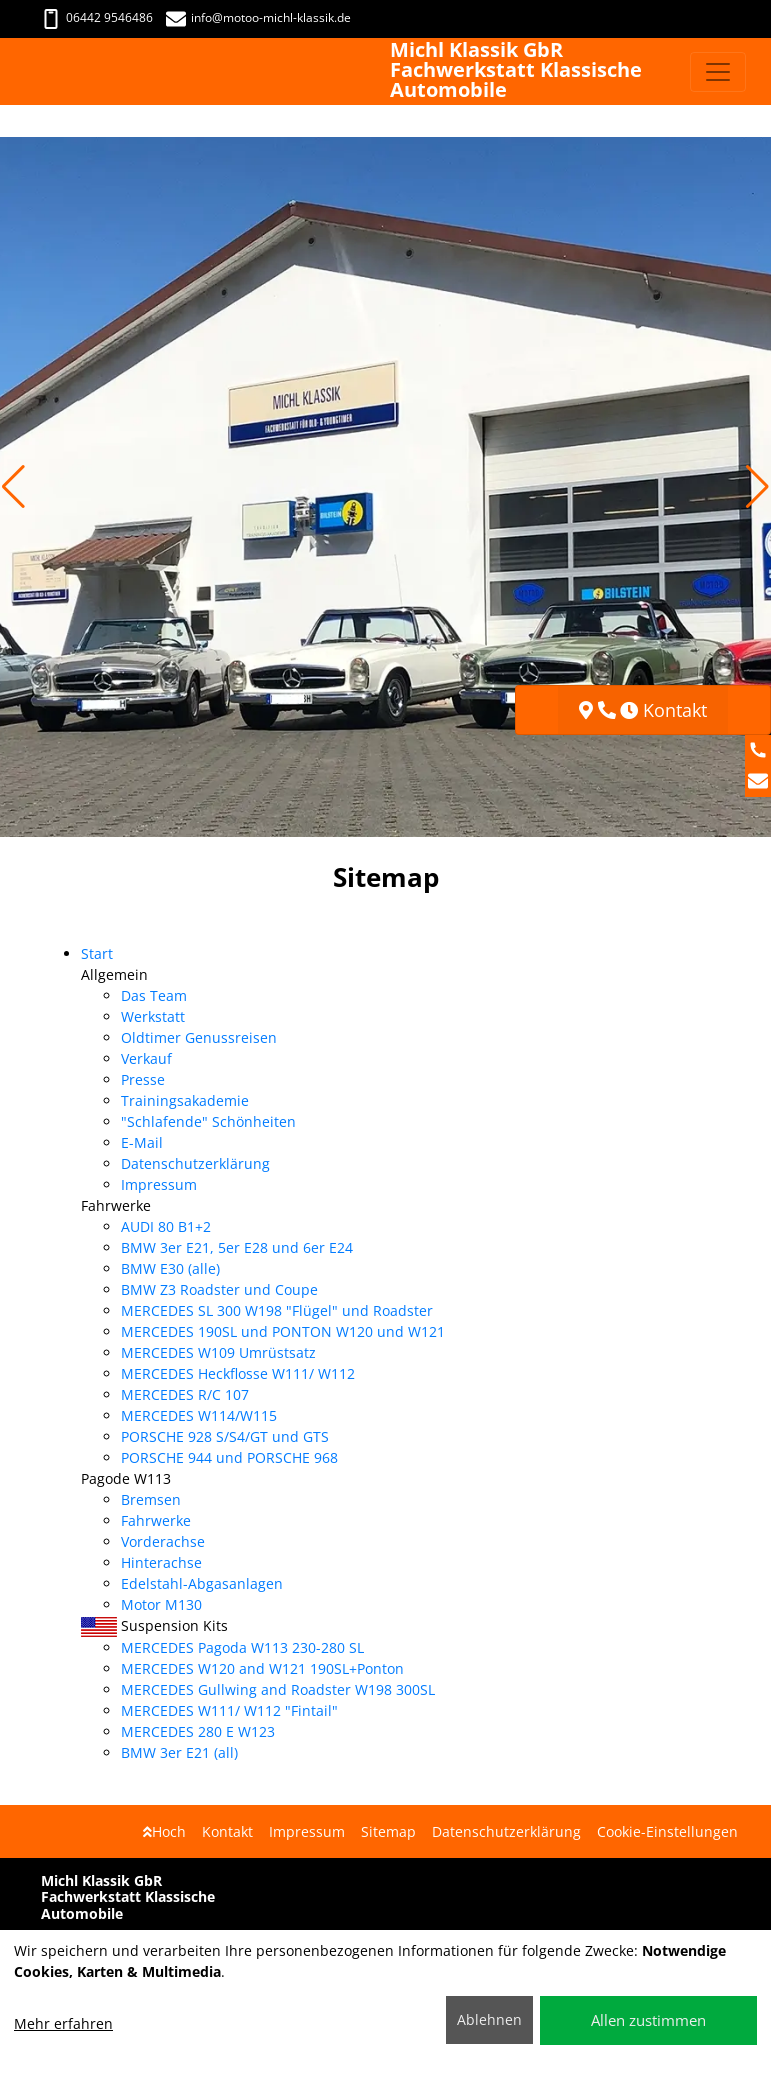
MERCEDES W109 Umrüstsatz (218, 1352)
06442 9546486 (97, 17)
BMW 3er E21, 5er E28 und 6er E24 (237, 1247)
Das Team (154, 995)
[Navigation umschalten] (718, 72)
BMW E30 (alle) (170, 1268)
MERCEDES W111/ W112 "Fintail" (229, 1710)
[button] (13, 487)
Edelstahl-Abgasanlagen (202, 1583)
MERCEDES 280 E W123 (198, 1731)
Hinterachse (161, 1562)
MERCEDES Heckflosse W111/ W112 (238, 1373)
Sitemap (388, 1831)
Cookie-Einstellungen (667, 1831)
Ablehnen (489, 2019)
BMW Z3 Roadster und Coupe (219, 1289)
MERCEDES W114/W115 (199, 1415)
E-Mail (142, 1142)
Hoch (164, 1831)
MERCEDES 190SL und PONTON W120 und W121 (283, 1331)
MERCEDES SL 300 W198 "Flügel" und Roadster (277, 1310)
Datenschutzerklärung (195, 1163)
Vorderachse (163, 1541)
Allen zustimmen (648, 2020)
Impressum (159, 1184)
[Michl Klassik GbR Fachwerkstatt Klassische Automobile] (36, 71)
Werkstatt (153, 1016)
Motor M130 (161, 1604)
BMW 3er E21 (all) (179, 1752)
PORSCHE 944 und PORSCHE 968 (229, 1457)
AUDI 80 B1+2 (166, 1226)
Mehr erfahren (63, 2023)
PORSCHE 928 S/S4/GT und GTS (225, 1436)
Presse (143, 1079)
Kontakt (227, 1831)
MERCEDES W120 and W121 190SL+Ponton (262, 1668)
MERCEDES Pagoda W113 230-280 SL (242, 1647)
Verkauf (146, 1058)
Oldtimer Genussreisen (199, 1037)
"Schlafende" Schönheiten (208, 1121)
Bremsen (151, 1499)
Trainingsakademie (185, 1100)
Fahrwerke (156, 1520)
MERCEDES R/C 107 (185, 1394)
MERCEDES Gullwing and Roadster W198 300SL (278, 1689)
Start (97, 953)
